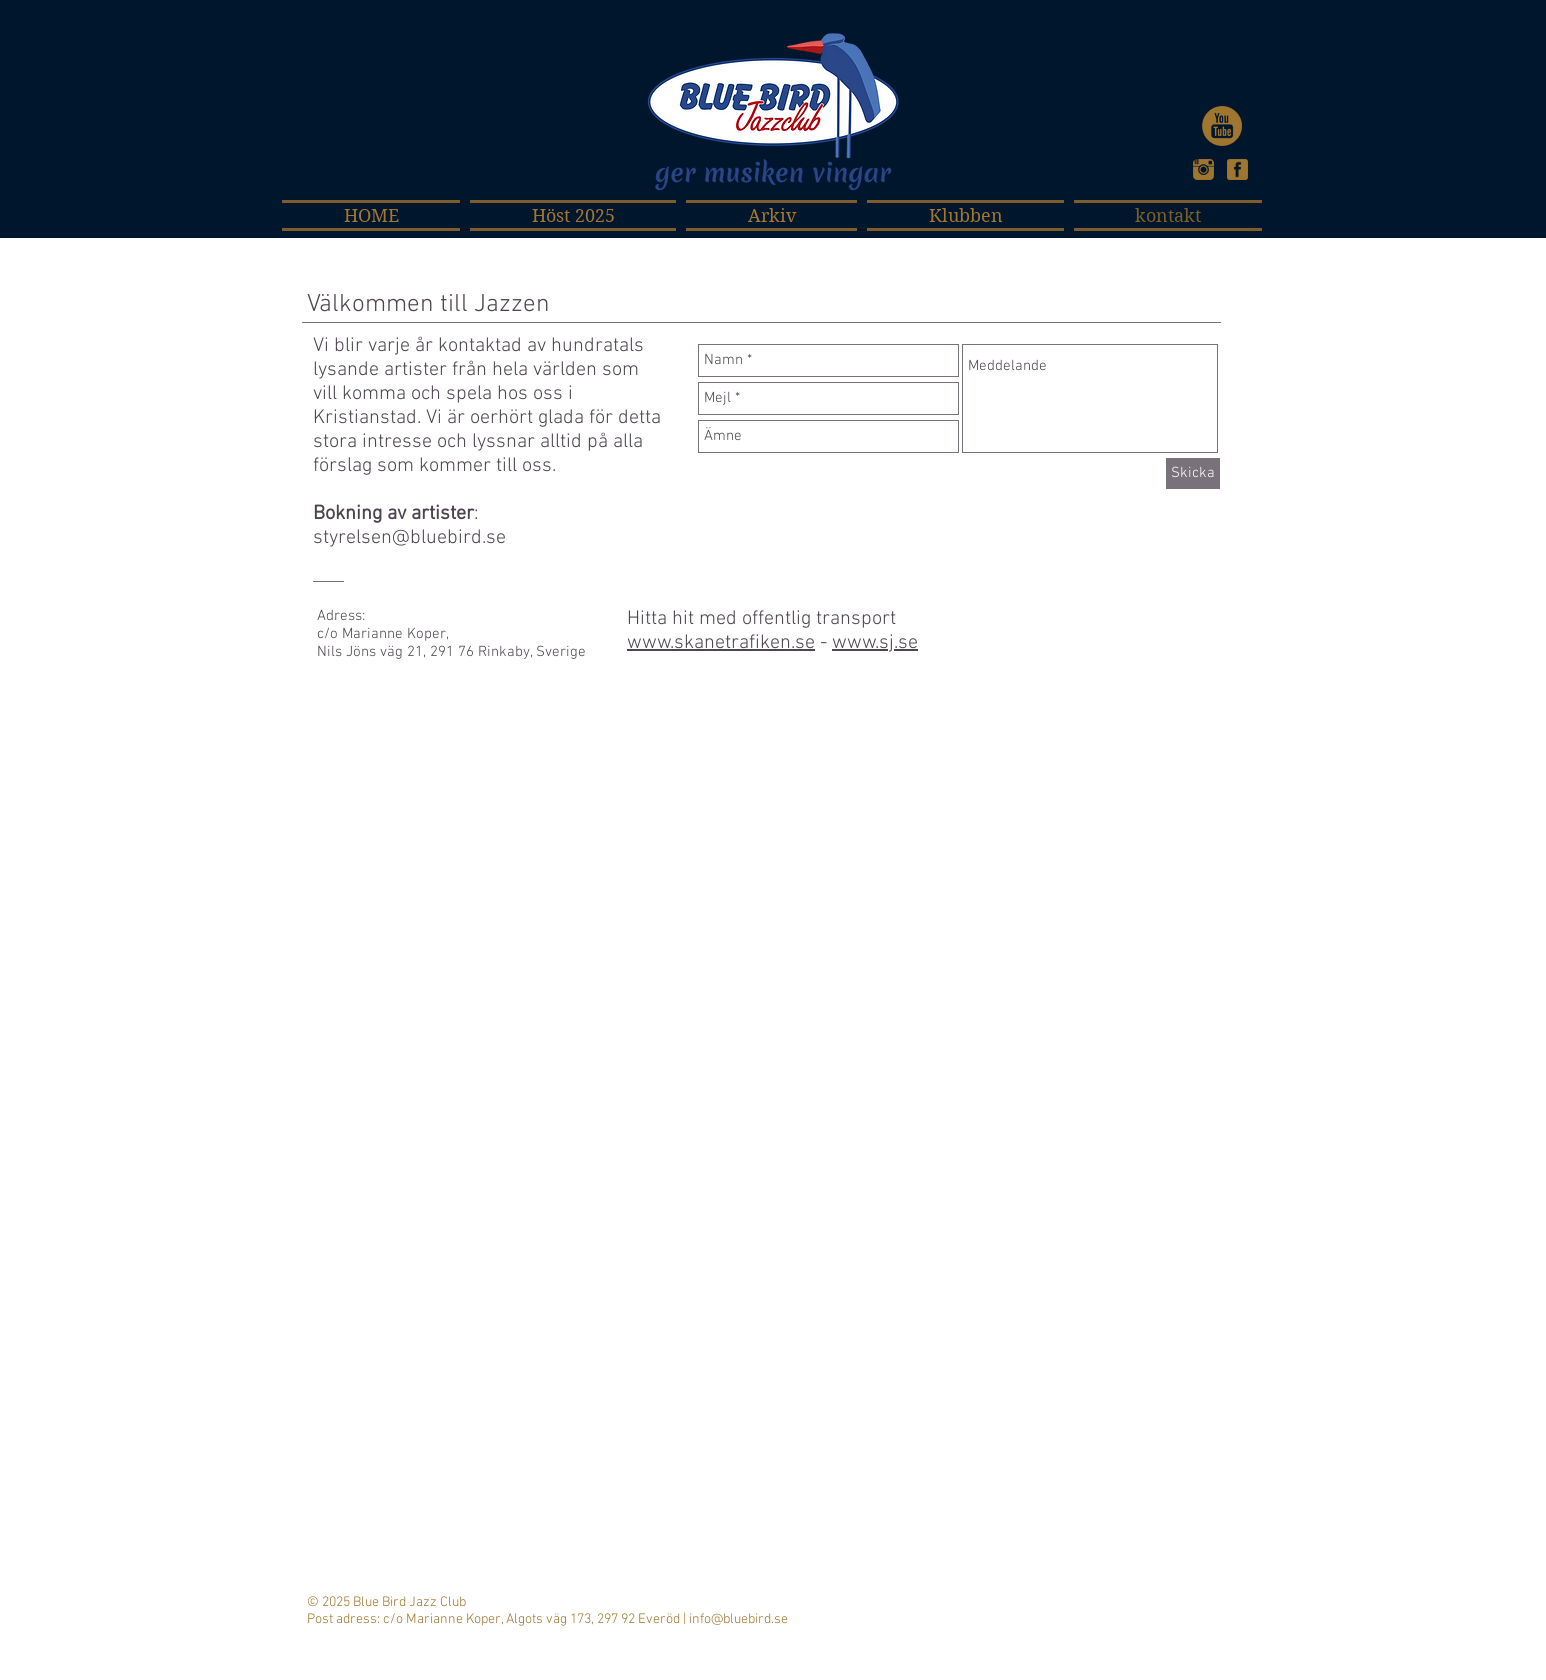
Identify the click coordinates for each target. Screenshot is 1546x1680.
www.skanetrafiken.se (721, 643)
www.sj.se (875, 643)
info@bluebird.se (738, 1619)
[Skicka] (1193, 473)
